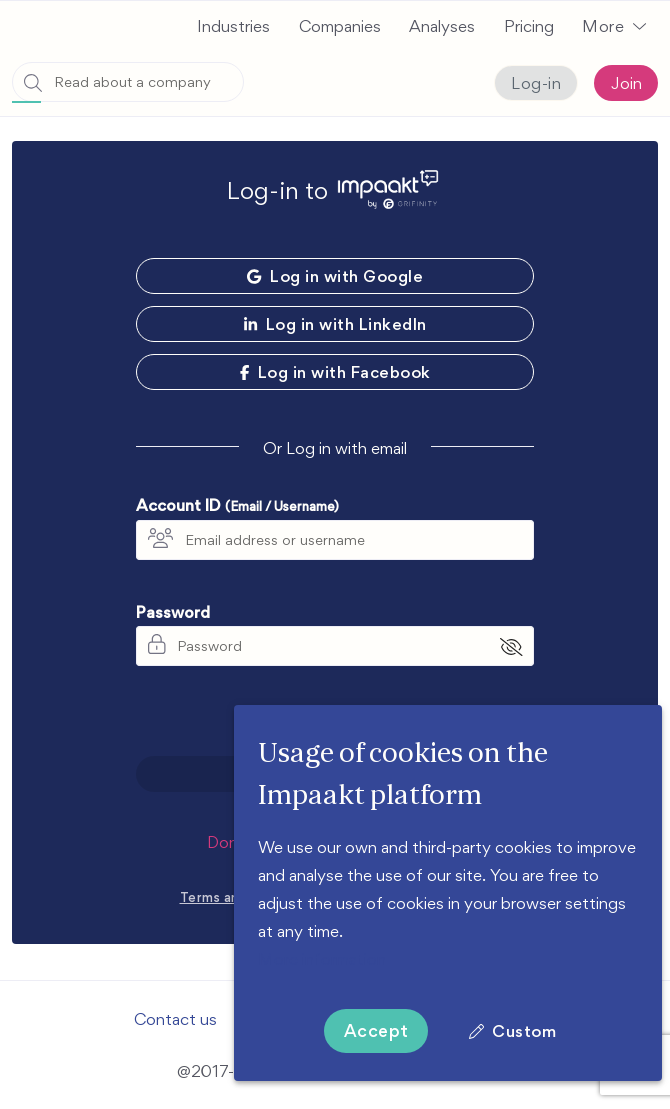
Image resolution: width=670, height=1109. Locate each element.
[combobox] (128, 82)
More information (322, 959)
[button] (614, 26)
